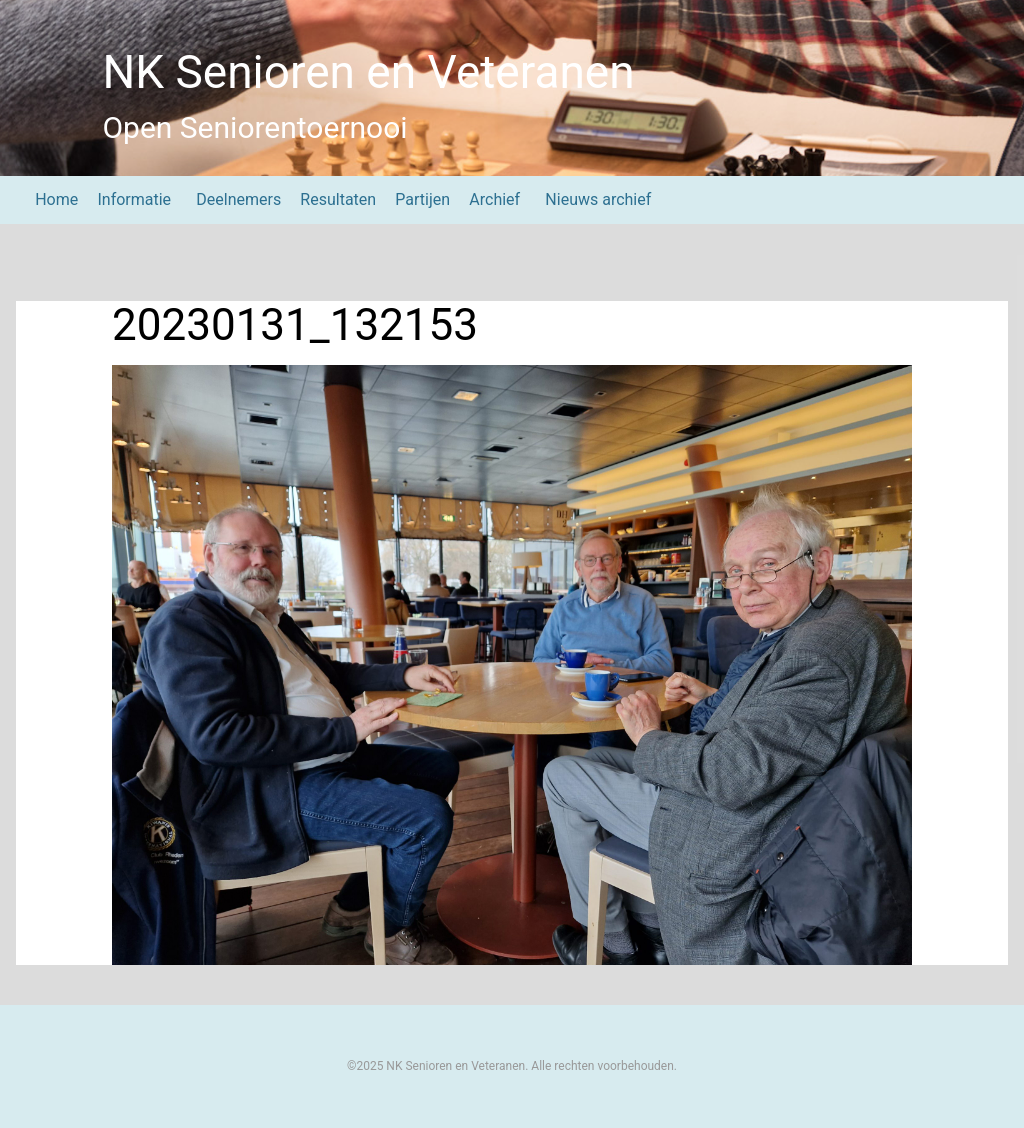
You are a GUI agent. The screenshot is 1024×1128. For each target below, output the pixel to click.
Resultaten (338, 199)
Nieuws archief (598, 199)
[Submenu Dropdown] (180, 200)
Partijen (422, 199)
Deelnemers (238, 199)
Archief (494, 199)
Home (56, 199)
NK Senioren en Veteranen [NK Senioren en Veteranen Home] (368, 72)
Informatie (134, 199)
